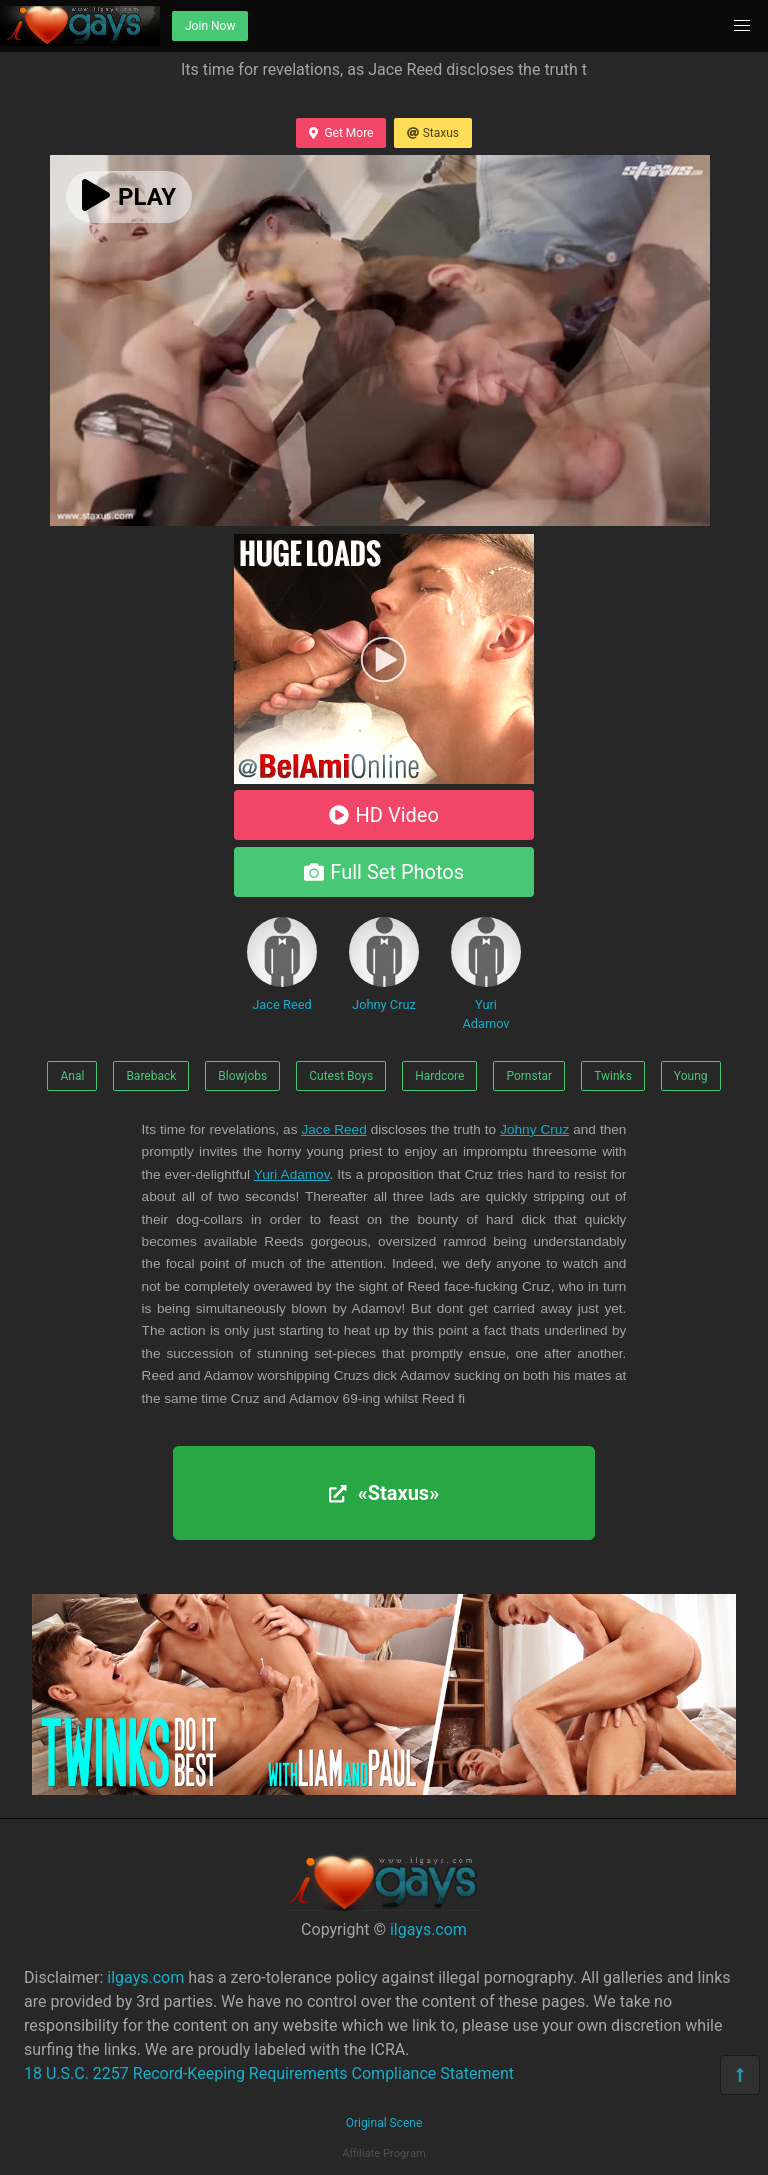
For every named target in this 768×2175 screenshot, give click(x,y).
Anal (72, 1076)
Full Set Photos (384, 872)
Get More (341, 133)
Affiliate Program (384, 2153)
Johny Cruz (384, 964)
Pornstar (529, 1076)
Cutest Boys (341, 1076)
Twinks (613, 1076)
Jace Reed (282, 964)
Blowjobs (242, 1076)
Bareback (151, 1076)
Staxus (433, 133)
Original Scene (384, 2123)
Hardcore (439, 1076)
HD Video (384, 815)
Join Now (210, 26)
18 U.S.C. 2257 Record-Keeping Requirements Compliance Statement (269, 2073)
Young (691, 1076)
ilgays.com (428, 1929)
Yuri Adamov (486, 974)
